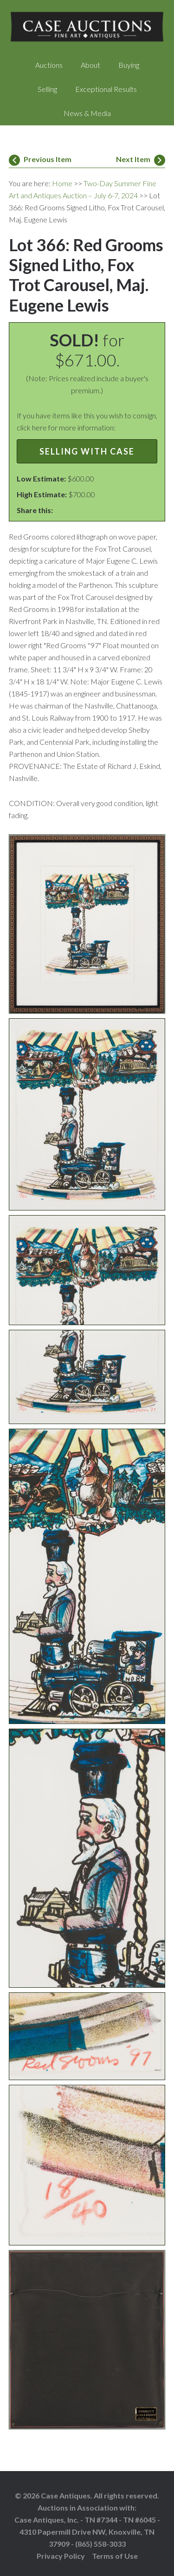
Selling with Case (87, 451)
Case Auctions (87, 27)
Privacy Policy (61, 2555)
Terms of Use (115, 2555)
